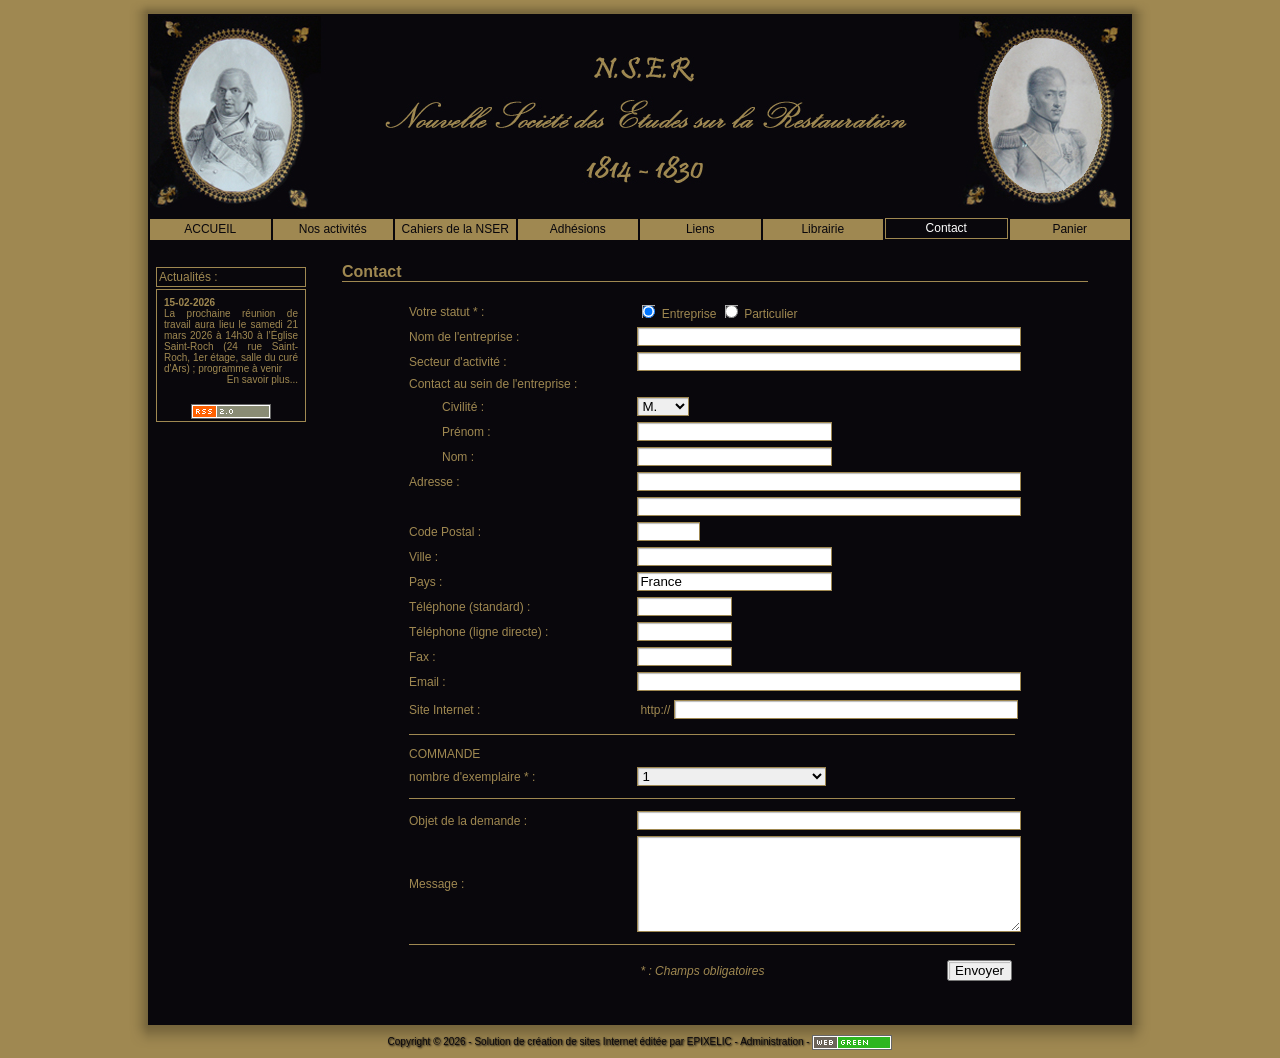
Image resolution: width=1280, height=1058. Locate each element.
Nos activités (333, 229)
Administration (771, 1041)
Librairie (822, 229)
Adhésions (578, 229)
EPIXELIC (709, 1041)
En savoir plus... (262, 379)
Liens (700, 229)
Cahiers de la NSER (455, 229)
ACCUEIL (210, 229)
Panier (1069, 229)
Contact (946, 228)
